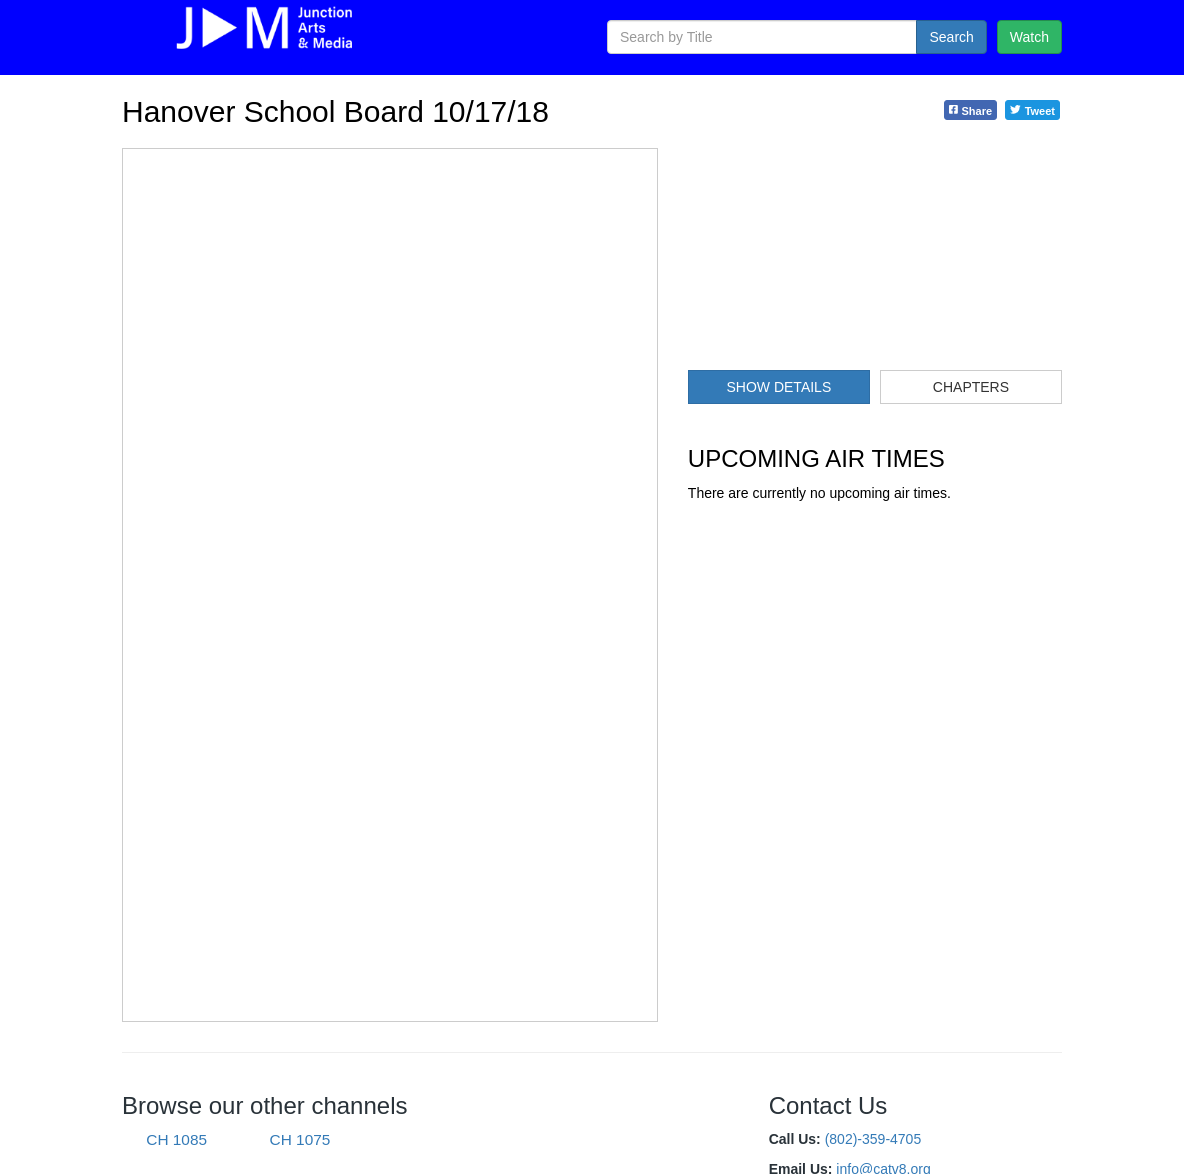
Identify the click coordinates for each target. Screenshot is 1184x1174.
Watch (1029, 37)
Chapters (971, 387)
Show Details (778, 387)
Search (951, 37)
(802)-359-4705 (873, 1139)
